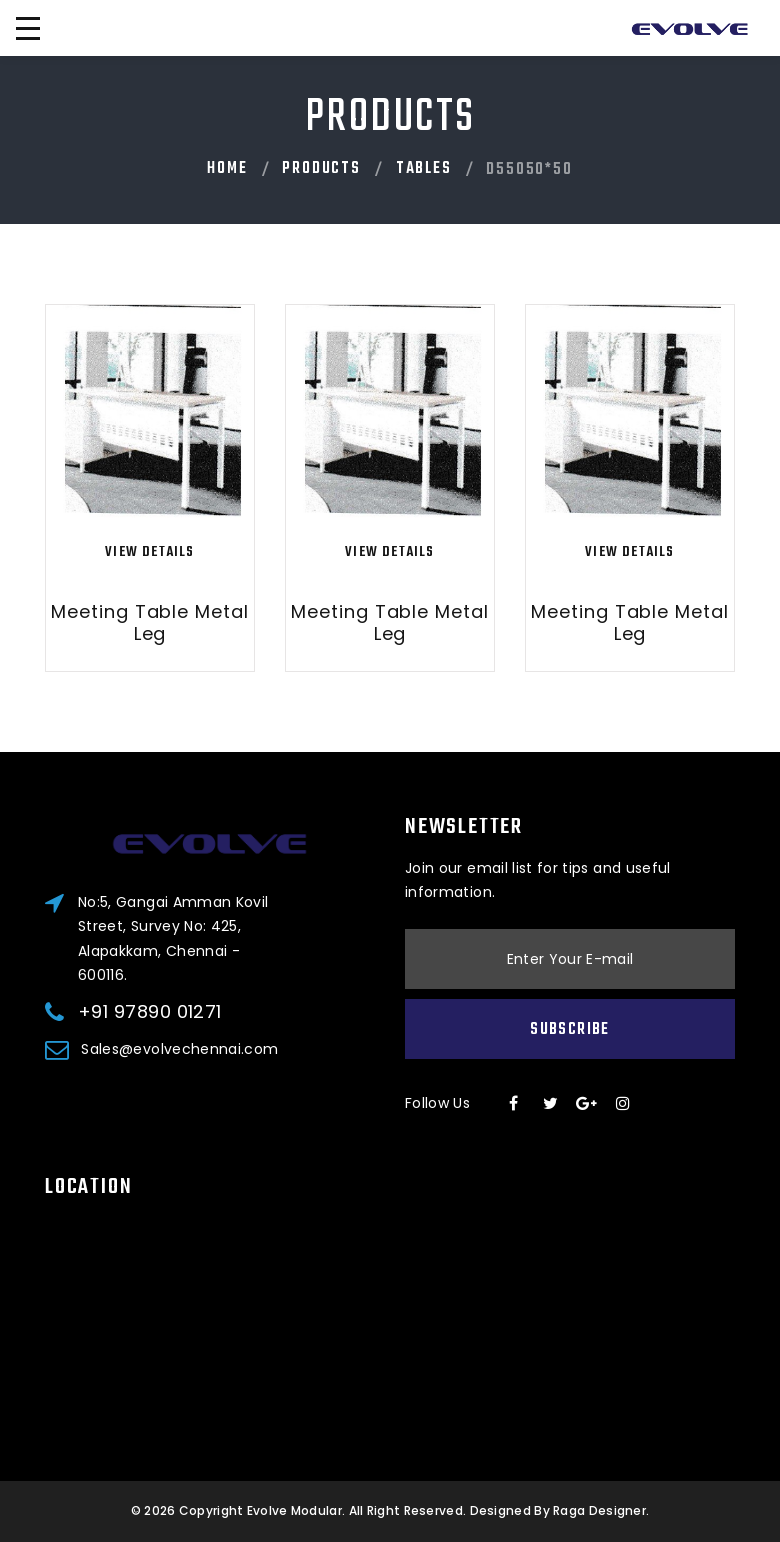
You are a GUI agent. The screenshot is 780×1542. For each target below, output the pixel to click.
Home (227, 169)
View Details (149, 552)
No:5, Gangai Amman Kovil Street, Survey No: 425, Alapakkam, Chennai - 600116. (173, 938)
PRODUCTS (321, 169)
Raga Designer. (601, 1510)
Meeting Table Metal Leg (149, 622)
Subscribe (569, 1030)
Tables (424, 169)
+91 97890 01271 (150, 1012)
